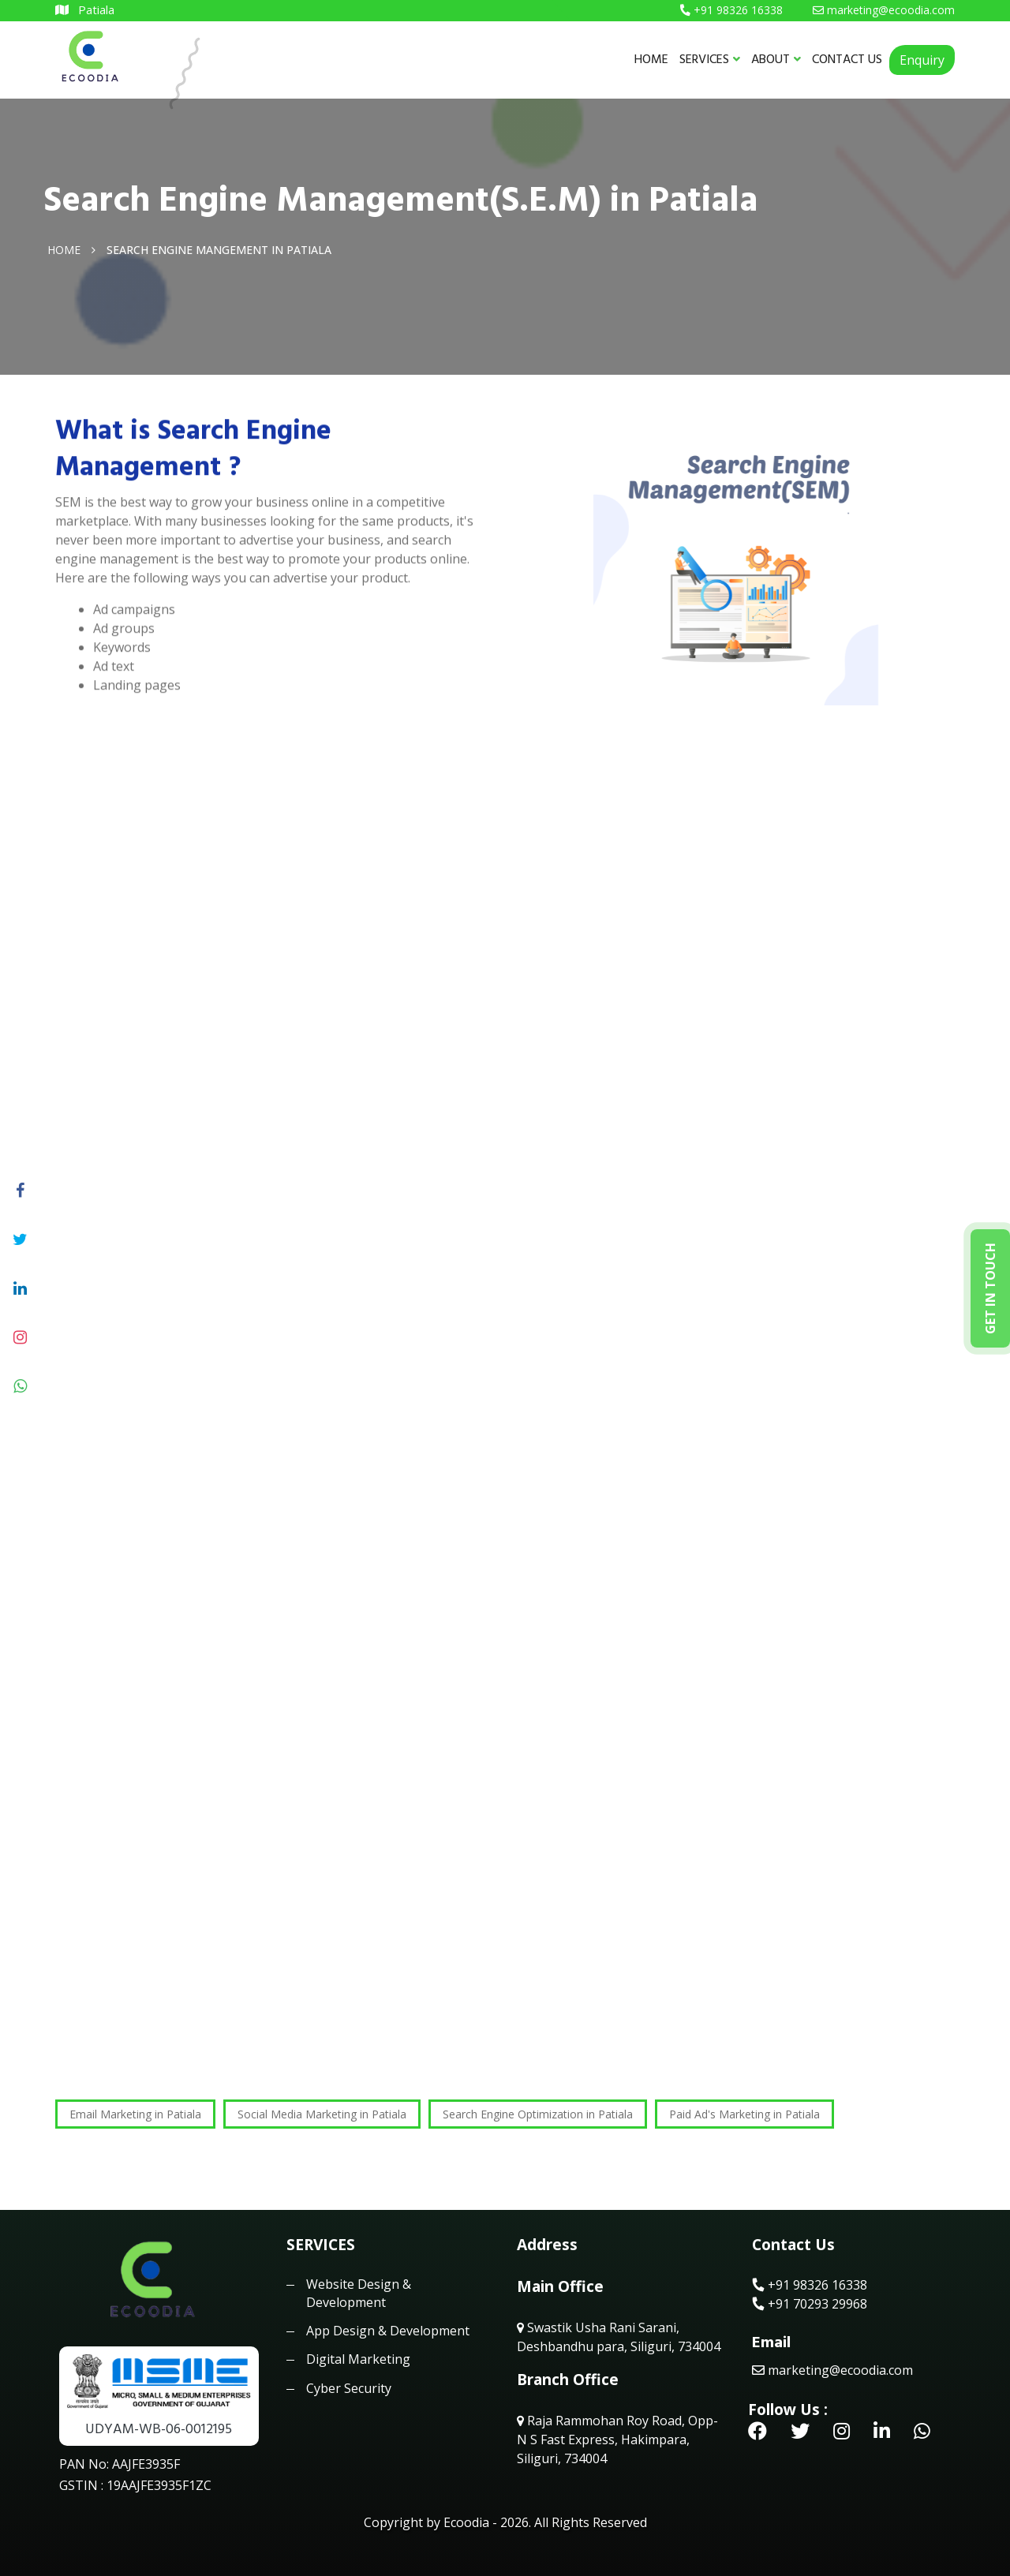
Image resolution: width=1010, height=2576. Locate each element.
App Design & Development (387, 2330)
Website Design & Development (358, 2292)
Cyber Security (348, 2388)
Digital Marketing (358, 2359)
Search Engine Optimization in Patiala (538, 2114)
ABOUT (776, 59)
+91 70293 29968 (809, 2303)
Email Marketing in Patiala (135, 2114)
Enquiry (922, 60)
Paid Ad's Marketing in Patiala (744, 2114)
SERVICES (709, 59)
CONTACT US (847, 59)
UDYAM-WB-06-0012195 (158, 2428)
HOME (651, 59)
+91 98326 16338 (809, 2285)
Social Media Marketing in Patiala (322, 2114)
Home (63, 248)
